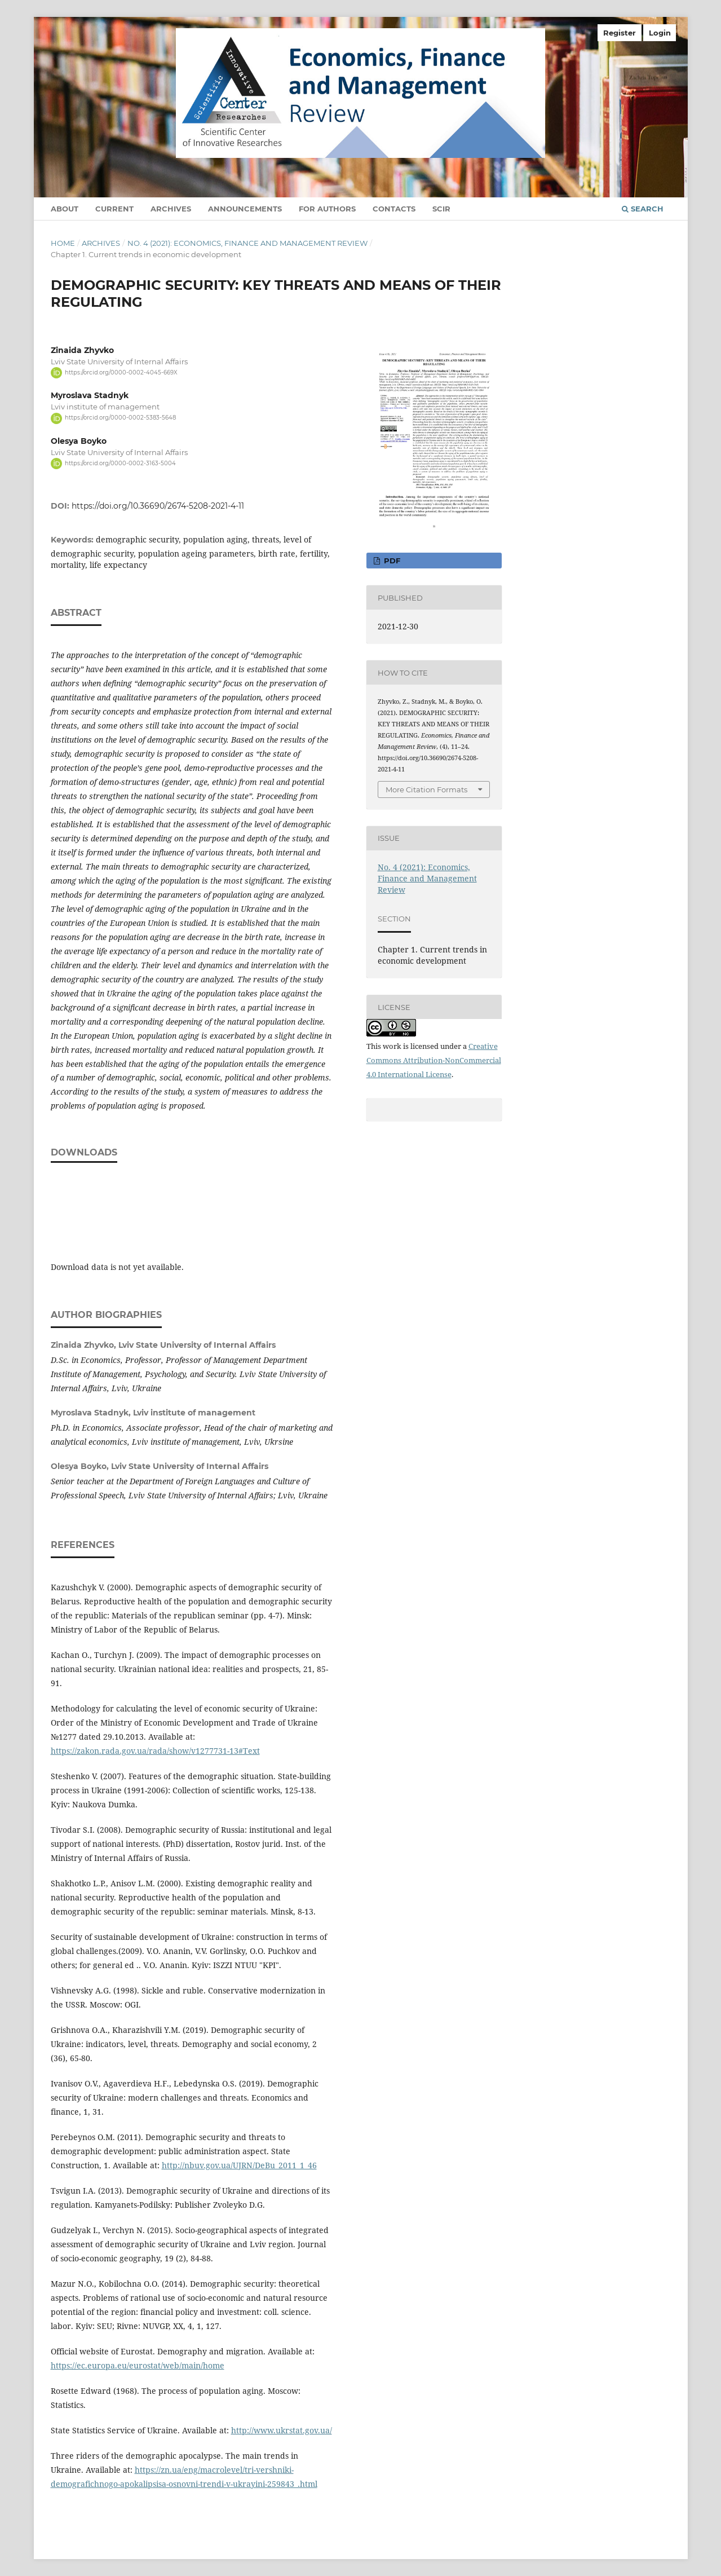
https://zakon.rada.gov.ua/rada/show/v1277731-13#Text (155, 1750)
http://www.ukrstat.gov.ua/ (281, 2430)
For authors (327, 208)
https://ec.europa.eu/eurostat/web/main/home (137, 2365)
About (64, 208)
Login (660, 32)
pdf (391, 560)
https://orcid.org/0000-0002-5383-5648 (120, 418)
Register (619, 32)
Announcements (245, 208)
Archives (171, 208)
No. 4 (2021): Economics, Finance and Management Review (247, 243)
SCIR (441, 208)
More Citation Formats (426, 789)
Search (643, 208)
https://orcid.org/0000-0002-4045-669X (121, 372)
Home (63, 243)
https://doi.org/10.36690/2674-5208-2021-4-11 (158, 506)
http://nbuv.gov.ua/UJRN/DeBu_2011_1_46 (239, 2165)
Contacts (394, 208)
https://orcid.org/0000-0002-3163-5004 (120, 463)
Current (114, 208)
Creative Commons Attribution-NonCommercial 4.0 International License (433, 1060)
